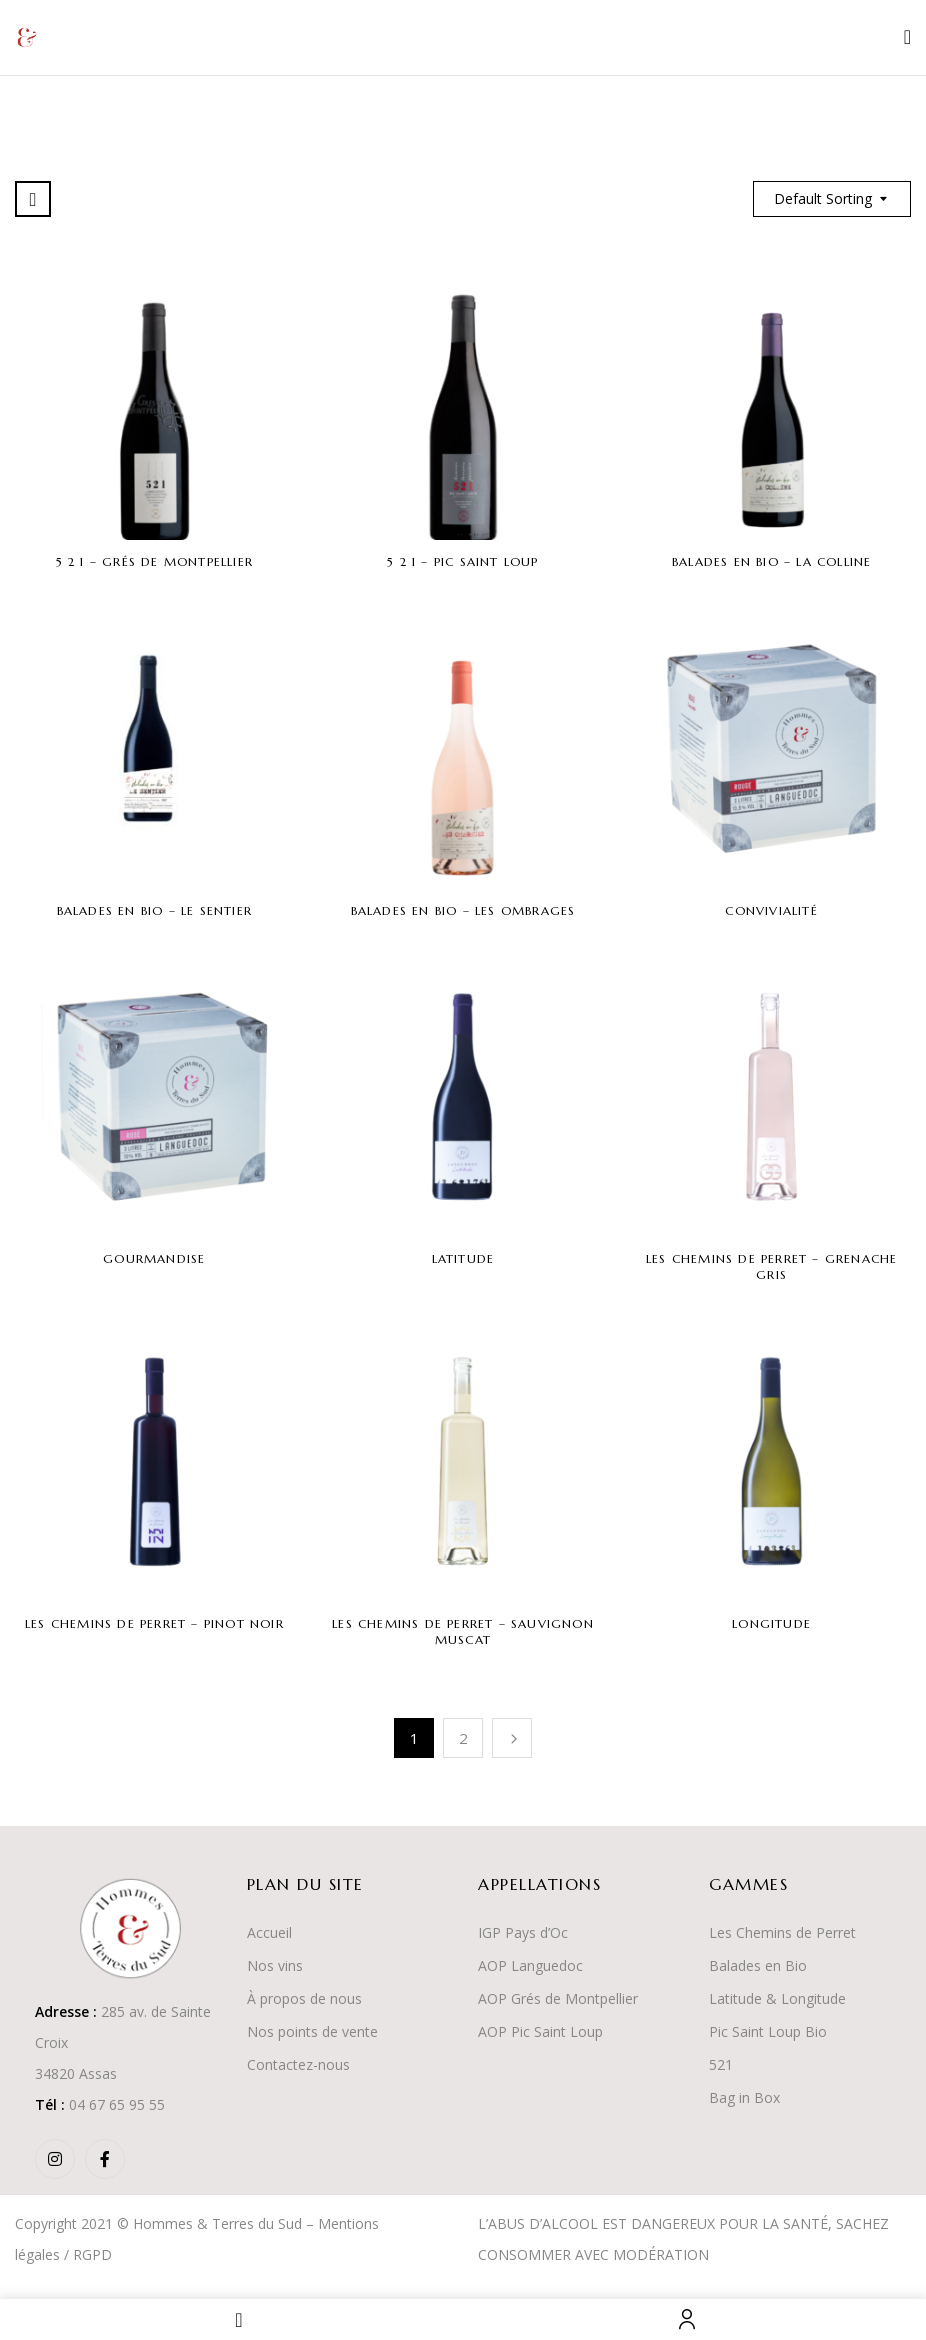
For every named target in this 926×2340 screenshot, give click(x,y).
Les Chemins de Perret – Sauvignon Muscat (463, 1631)
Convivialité (771, 910)
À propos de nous (304, 1998)
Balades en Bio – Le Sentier (154, 910)
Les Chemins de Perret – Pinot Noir (154, 1623)
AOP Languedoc (530, 1965)
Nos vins (275, 1965)
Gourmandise (154, 1258)
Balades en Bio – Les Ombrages (463, 910)
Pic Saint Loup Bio (768, 2031)
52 (717, 2064)
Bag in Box (744, 2097)
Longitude (771, 1623)
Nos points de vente (312, 2031)
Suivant (512, 1738)
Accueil (269, 1932)
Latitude (463, 1258)
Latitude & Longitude (777, 1998)
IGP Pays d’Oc (523, 1932)
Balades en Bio (758, 1965)
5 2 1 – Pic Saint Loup (462, 561)
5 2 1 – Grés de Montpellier (154, 561)
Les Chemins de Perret (782, 1932)
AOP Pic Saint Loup (540, 2031)
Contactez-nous (298, 2064)
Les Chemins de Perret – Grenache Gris (771, 1266)
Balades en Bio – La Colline (771, 561)
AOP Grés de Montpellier (558, 1998)
